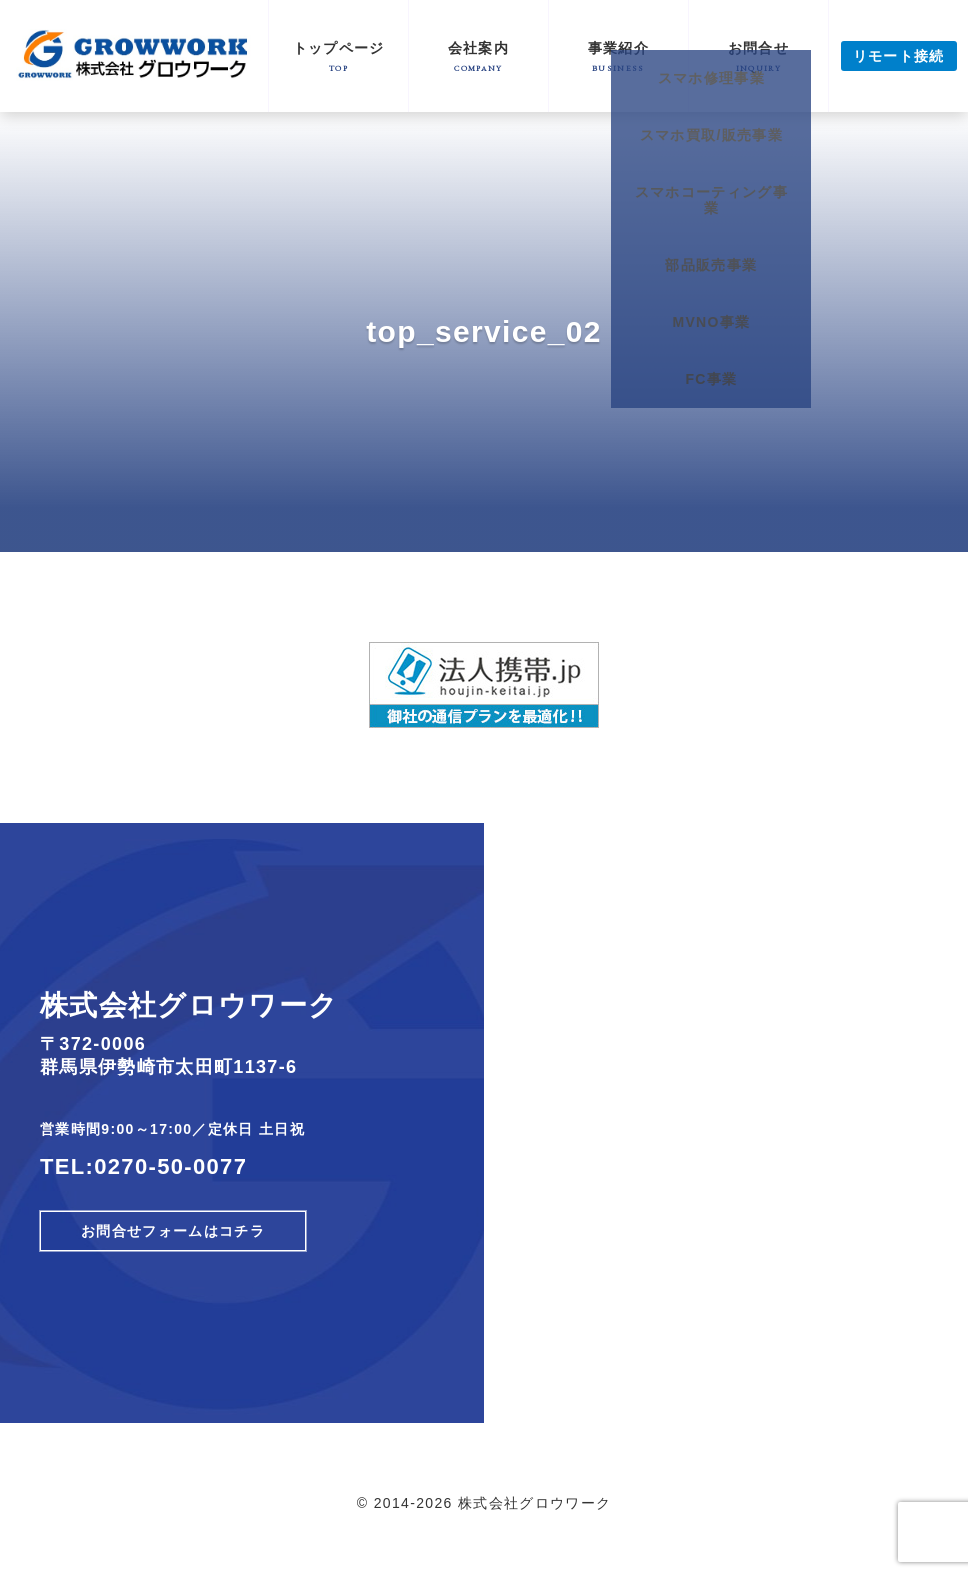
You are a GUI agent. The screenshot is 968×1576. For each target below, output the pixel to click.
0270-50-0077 (170, 1166)
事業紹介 (618, 56)
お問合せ (758, 56)
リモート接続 (899, 56)
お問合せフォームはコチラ (173, 1231)
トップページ (338, 56)
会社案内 (478, 56)
